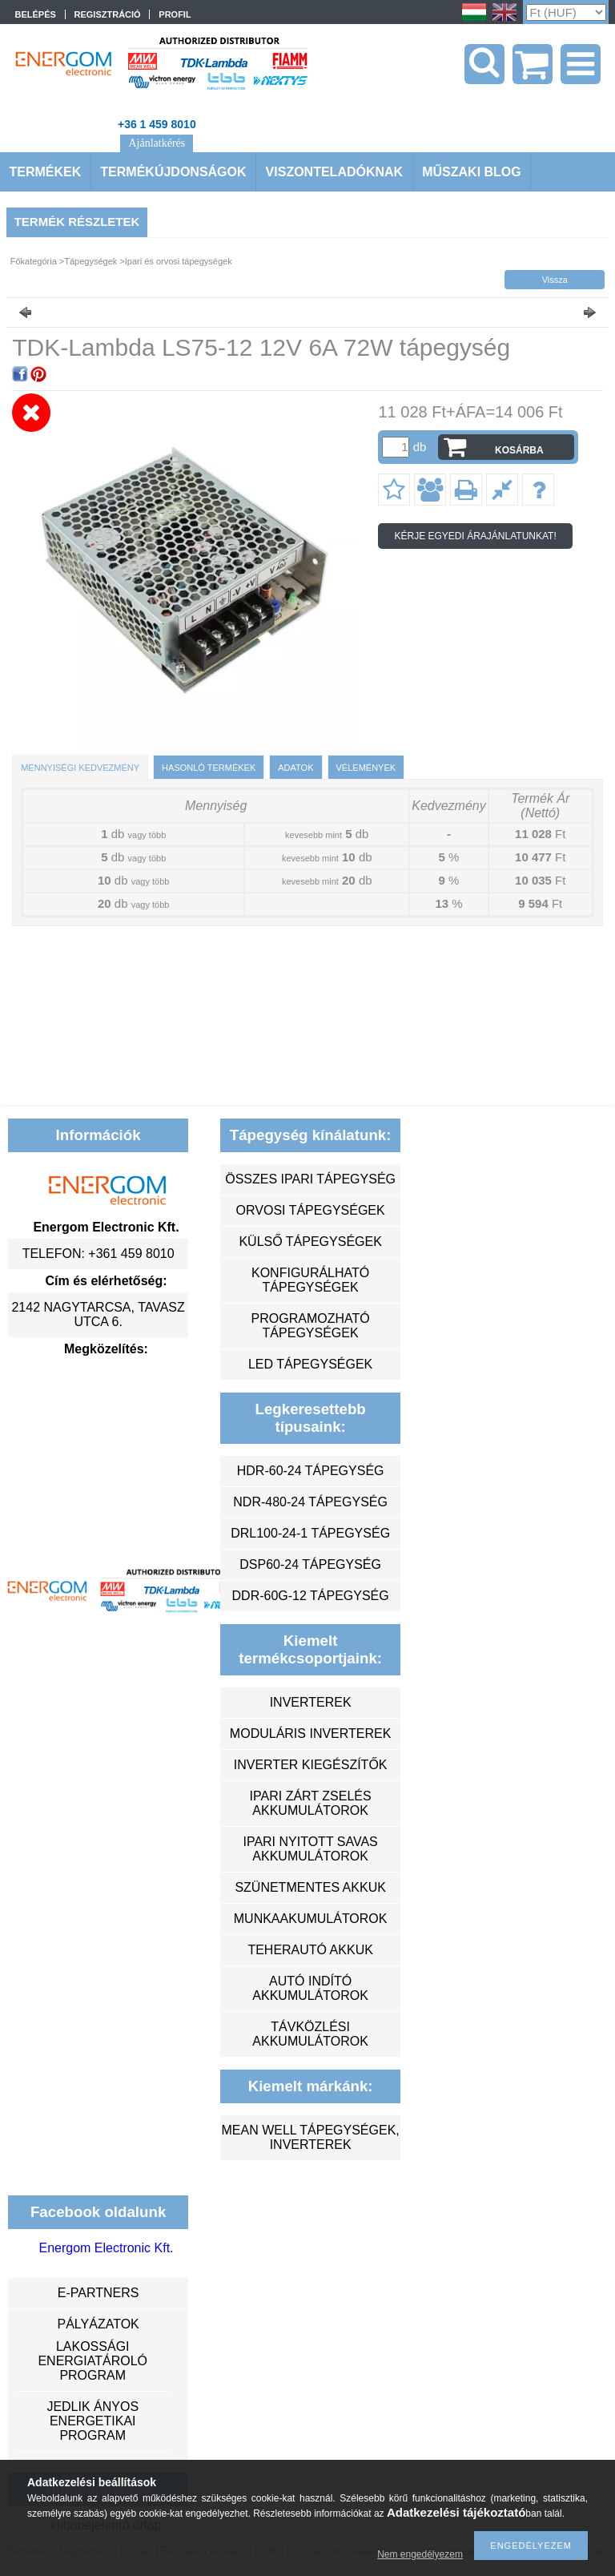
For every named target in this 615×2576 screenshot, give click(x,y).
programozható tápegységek (310, 1326)
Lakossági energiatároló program (92, 2361)
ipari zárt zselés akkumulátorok (311, 1803)
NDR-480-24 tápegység (310, 1502)
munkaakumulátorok (311, 1918)
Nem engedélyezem (420, 2554)
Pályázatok (98, 2324)
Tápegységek (90, 261)
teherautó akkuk (309, 1950)
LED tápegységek (310, 1364)
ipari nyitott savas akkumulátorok (310, 1849)
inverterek (311, 1702)
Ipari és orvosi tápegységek (178, 261)
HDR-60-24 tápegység (310, 1470)
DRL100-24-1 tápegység (310, 1533)
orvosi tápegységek (310, 1210)
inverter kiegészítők (311, 1765)
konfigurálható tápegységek (310, 1280)
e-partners (98, 2293)
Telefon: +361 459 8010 (98, 1253)
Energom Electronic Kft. (105, 2248)
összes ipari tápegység (310, 1179)
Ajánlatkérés (156, 143)
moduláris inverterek (311, 1733)
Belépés (35, 14)
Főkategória (33, 261)
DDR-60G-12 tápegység (310, 1595)
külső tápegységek (310, 1241)
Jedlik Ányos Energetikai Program (92, 2421)
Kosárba (519, 450)
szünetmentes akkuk (310, 1887)
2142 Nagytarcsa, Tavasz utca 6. (97, 1314)
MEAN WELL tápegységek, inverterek (310, 2137)
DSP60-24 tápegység (310, 1564)
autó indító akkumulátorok (310, 1988)
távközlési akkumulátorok (310, 2034)
